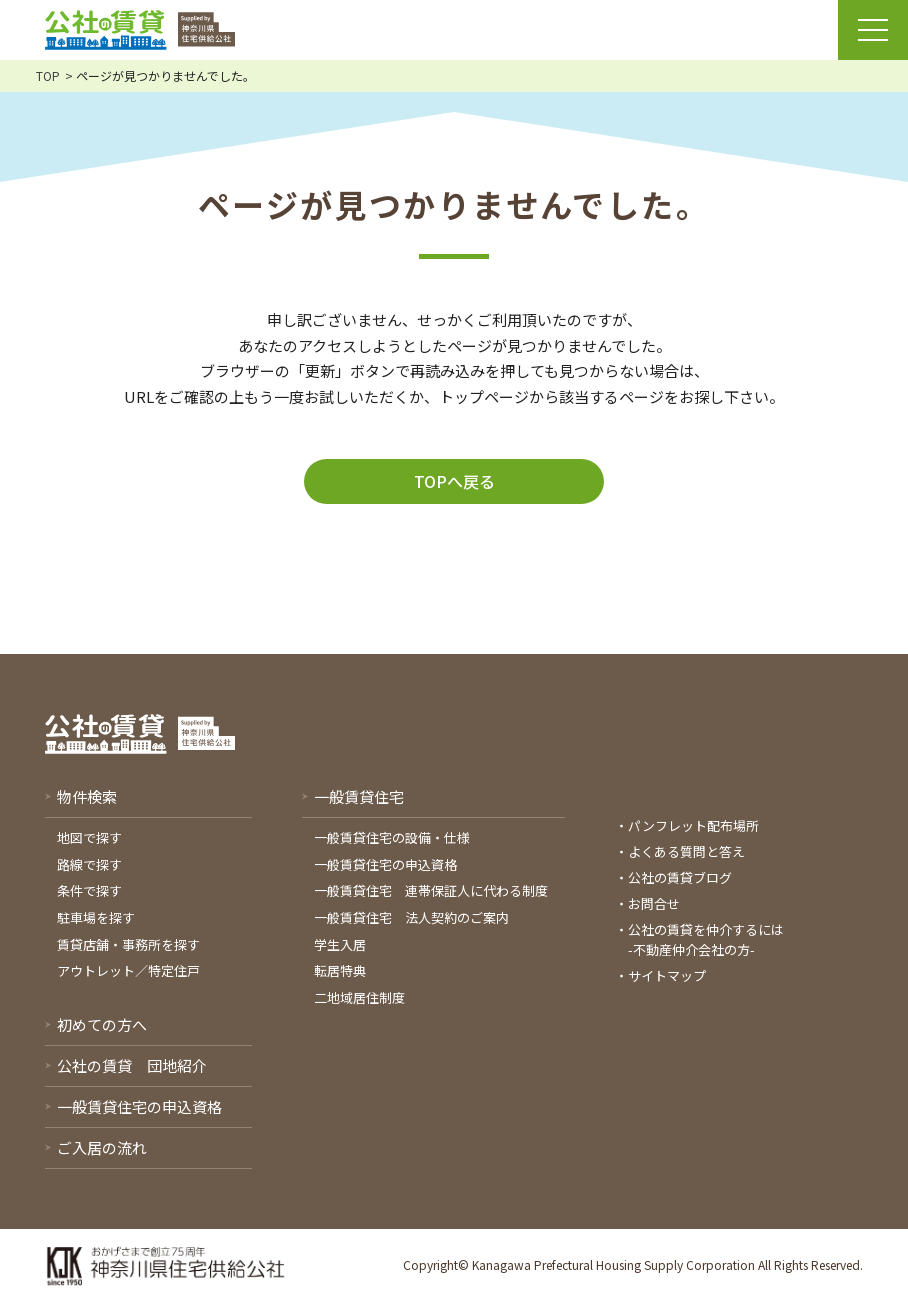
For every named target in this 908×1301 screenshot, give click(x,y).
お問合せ (654, 903)
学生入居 (340, 944)
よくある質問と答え (686, 851)
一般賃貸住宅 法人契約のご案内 (411, 917)
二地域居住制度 (359, 997)
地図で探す (89, 837)
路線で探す (89, 864)
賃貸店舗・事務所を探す (128, 944)
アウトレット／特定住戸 (128, 970)
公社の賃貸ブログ (680, 877)
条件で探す (89, 890)
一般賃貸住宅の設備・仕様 (392, 837)
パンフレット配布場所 (693, 825)
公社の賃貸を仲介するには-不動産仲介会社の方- (706, 939)
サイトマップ (667, 975)
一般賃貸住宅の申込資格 (385, 864)
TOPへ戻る (454, 481)
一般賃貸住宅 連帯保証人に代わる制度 (431, 890)
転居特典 (340, 970)
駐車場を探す (96, 917)
